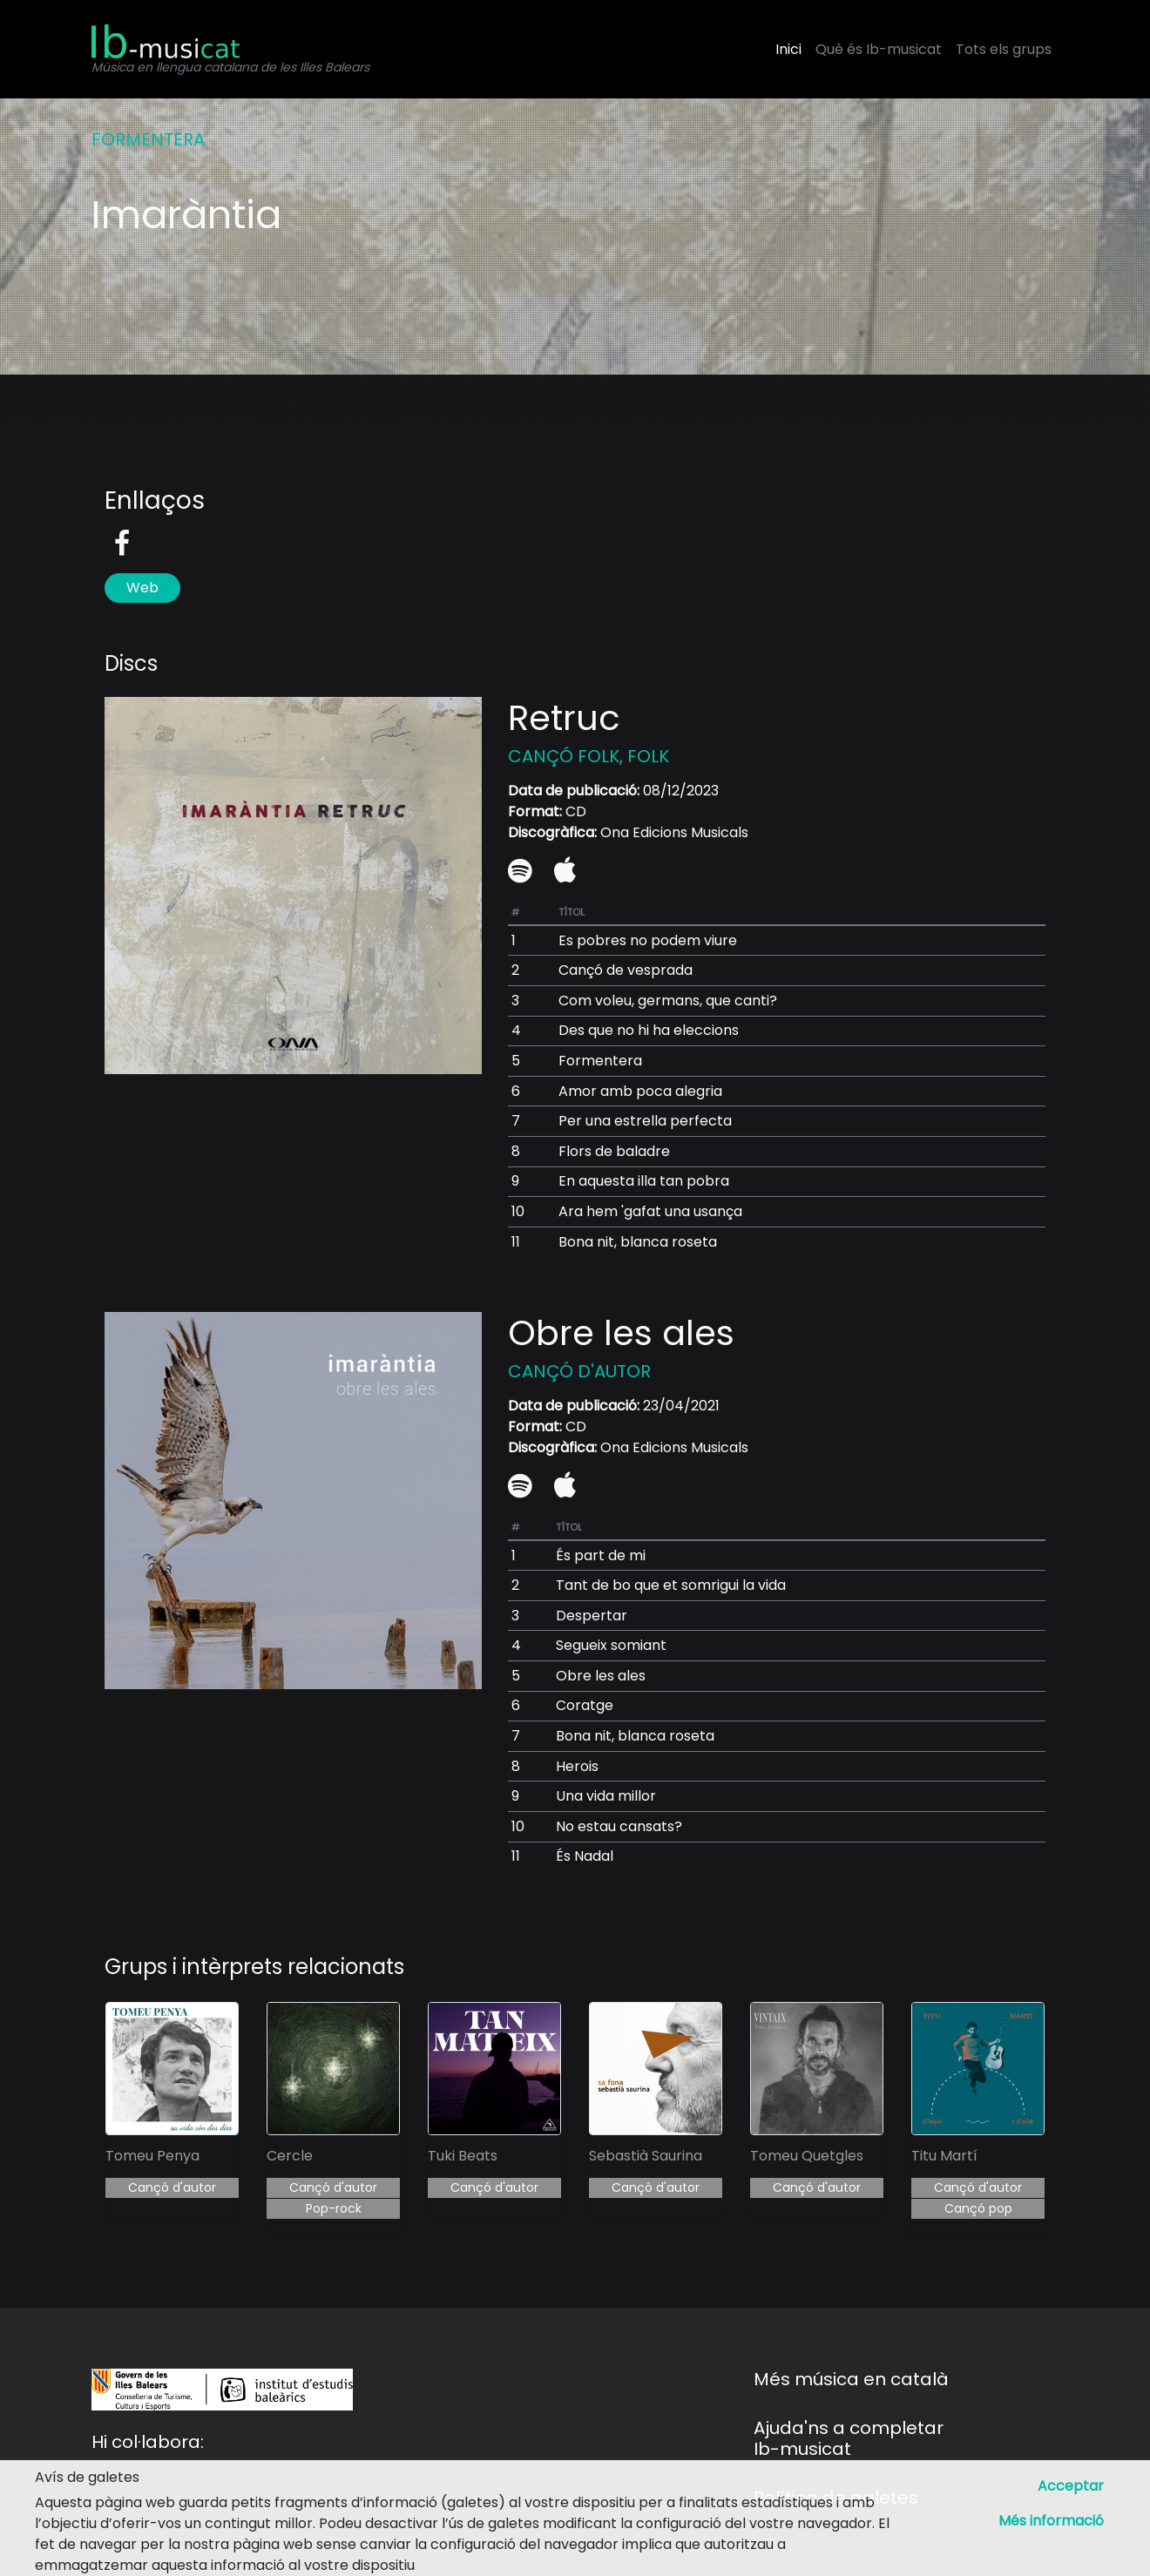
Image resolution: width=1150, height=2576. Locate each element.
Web (142, 588)
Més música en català (851, 2379)
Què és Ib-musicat (878, 49)
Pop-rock (334, 2208)
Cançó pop (978, 2208)
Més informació (1051, 2521)
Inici (788, 49)
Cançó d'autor (172, 2187)
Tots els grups (1004, 49)
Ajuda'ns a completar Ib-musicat (849, 2438)
